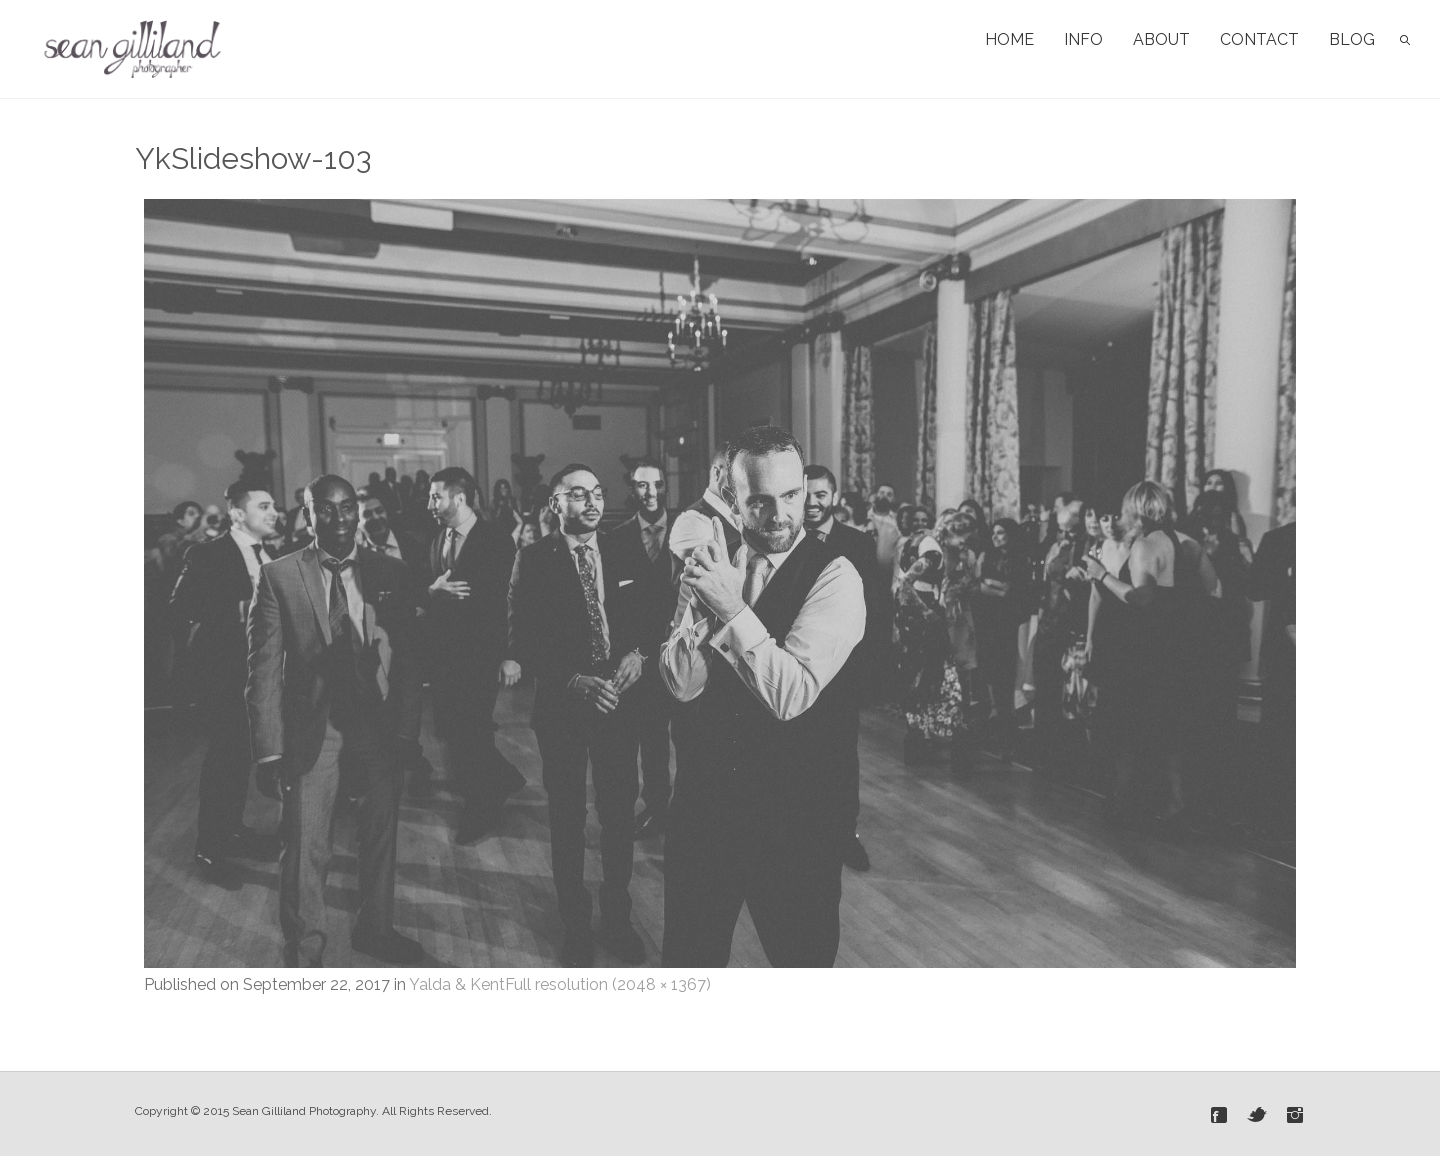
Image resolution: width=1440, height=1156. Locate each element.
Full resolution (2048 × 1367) (608, 984)
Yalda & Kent (457, 984)
